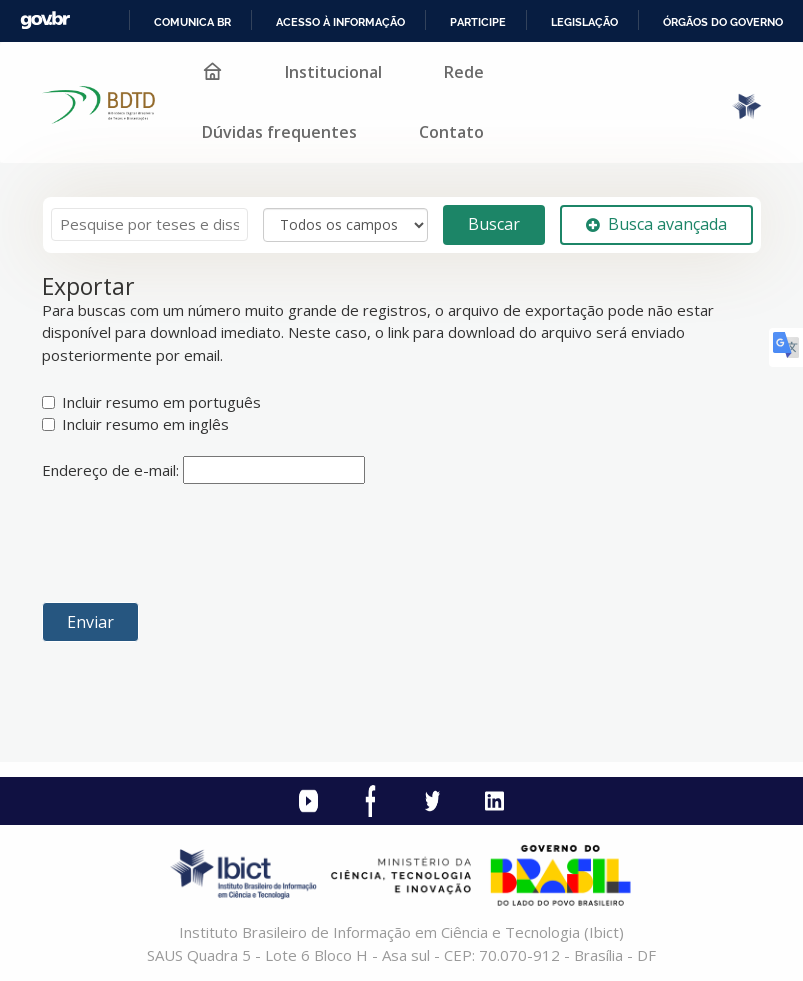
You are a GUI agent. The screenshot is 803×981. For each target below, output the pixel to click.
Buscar (494, 224)
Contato (451, 132)
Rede (464, 72)
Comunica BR (192, 22)
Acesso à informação (340, 22)
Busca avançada (656, 224)
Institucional (333, 72)
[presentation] (194, 543)
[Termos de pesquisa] (149, 224)
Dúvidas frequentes (279, 132)
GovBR (45, 20)
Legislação (584, 22)
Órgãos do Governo (723, 22)
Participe (478, 22)
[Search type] (345, 225)
